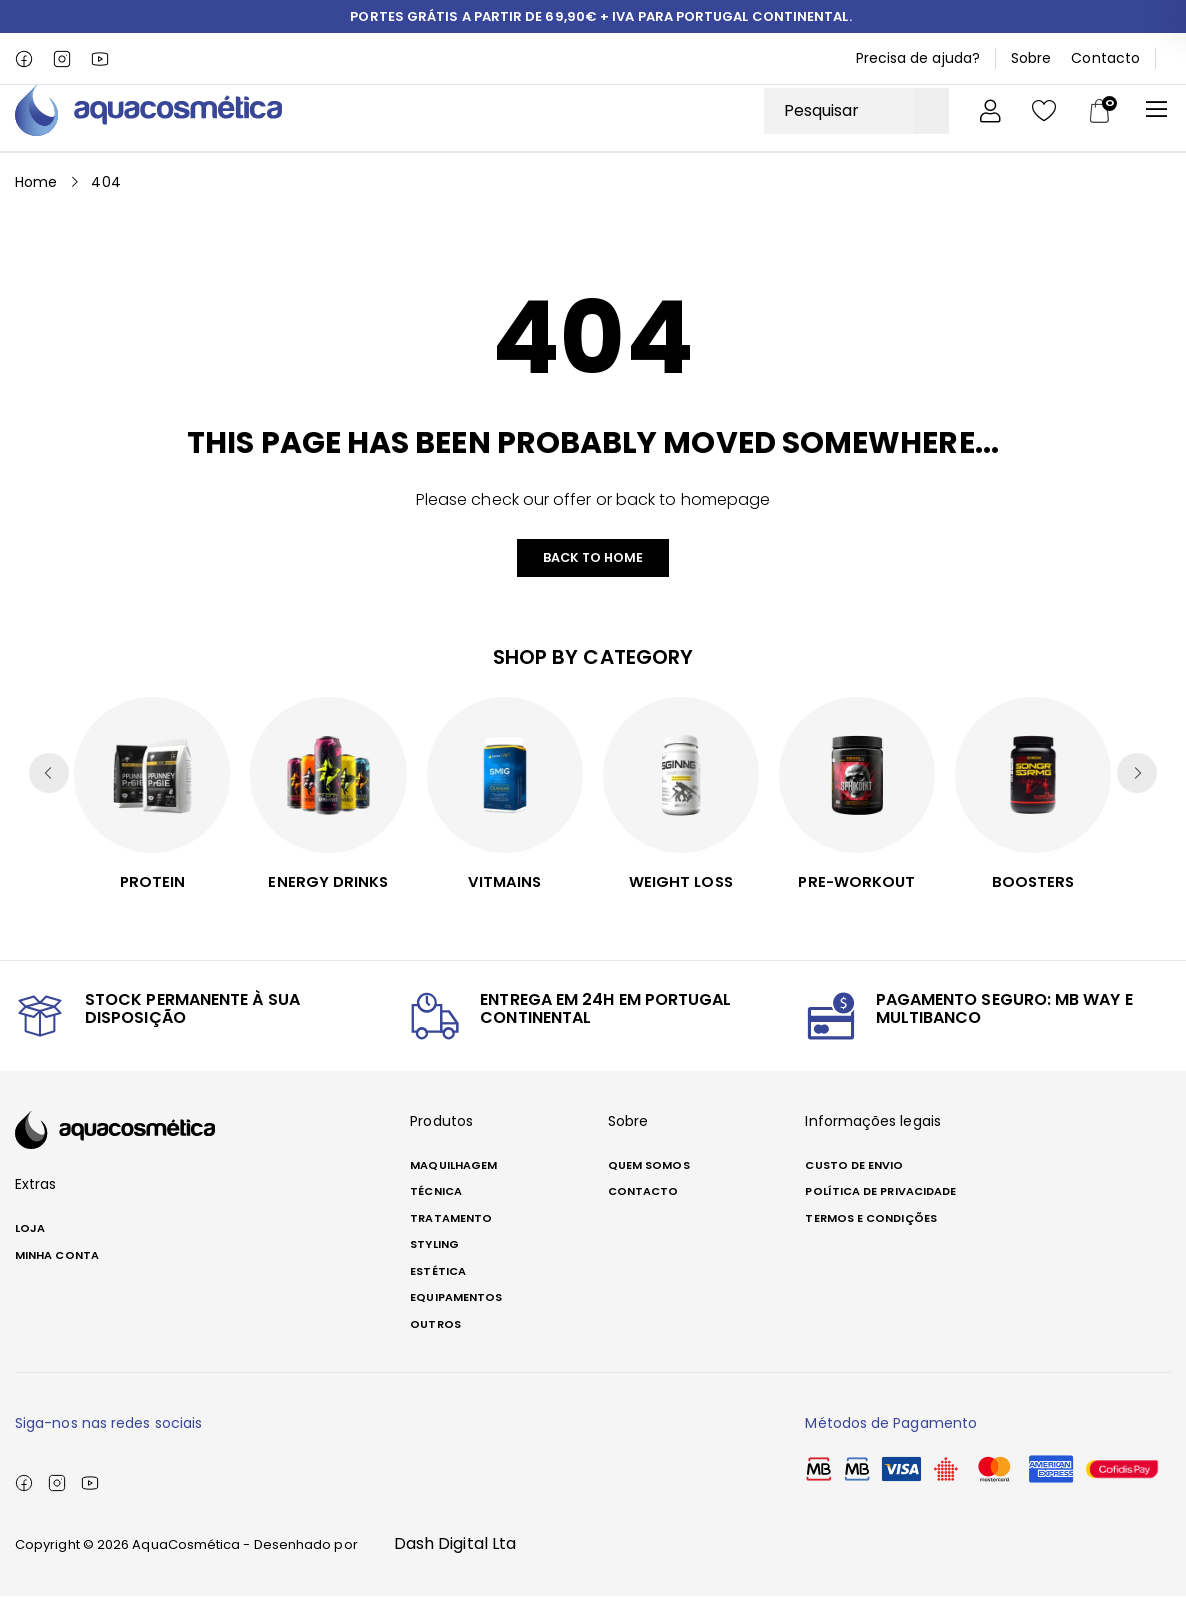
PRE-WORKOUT (857, 882)
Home (36, 181)
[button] (1137, 775)
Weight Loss (681, 882)
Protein (152, 882)
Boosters (1033, 882)
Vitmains (504, 882)
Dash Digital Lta (455, 1545)
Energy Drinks (328, 882)
